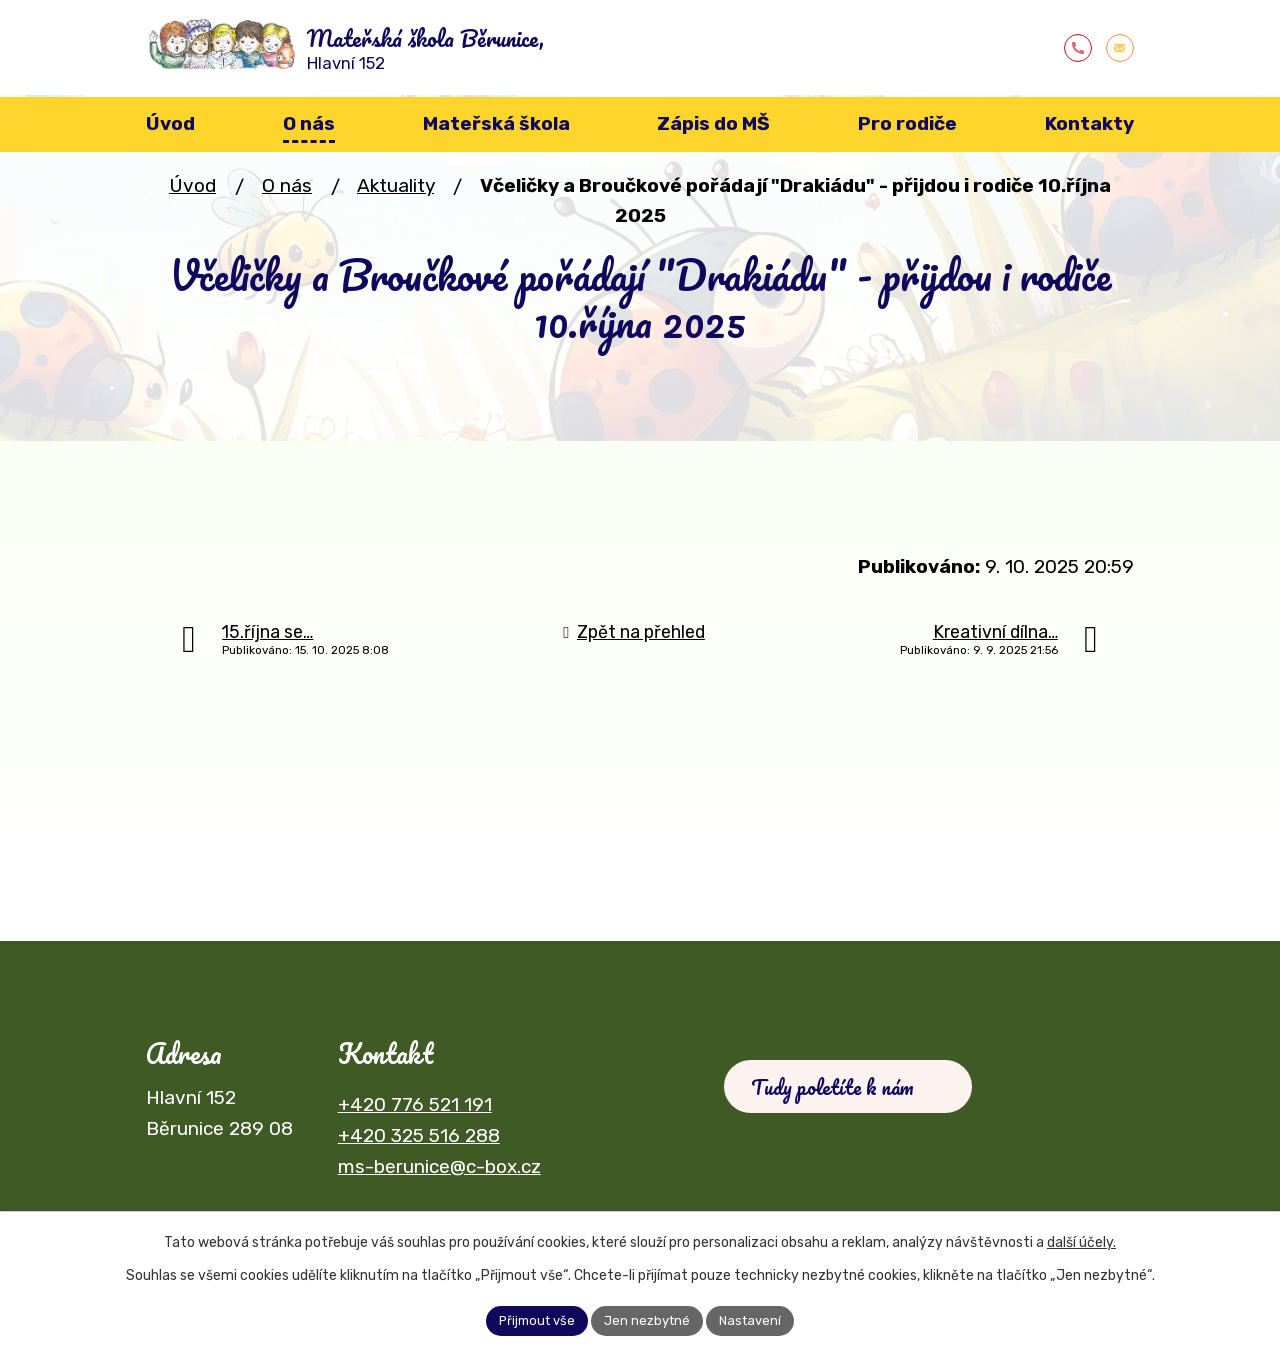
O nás (287, 189)
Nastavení (758, 1319)
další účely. (1081, 1239)
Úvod (192, 189)
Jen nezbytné (648, 1319)
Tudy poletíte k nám (842, 1094)
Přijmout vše (531, 1319)
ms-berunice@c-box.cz (439, 1170)
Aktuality (395, 189)
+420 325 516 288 (419, 1139)
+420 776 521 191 (415, 1108)
